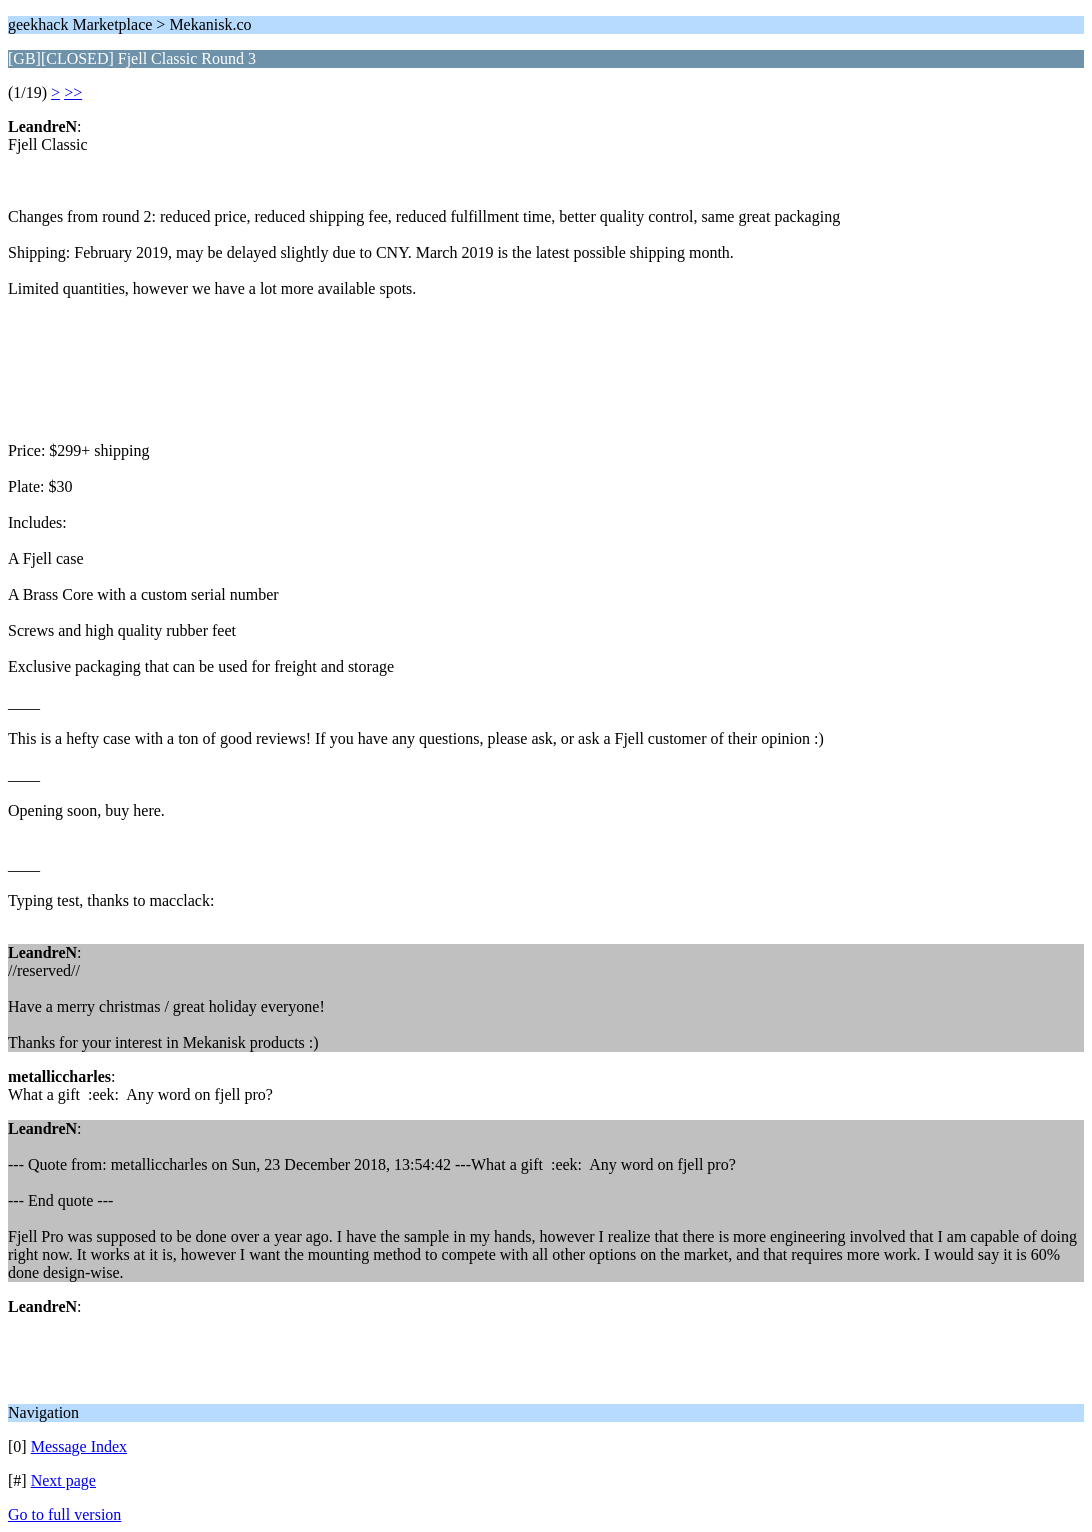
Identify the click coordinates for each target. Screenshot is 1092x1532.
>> (73, 92)
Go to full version (64, 1514)
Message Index (79, 1446)
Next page (63, 1480)
